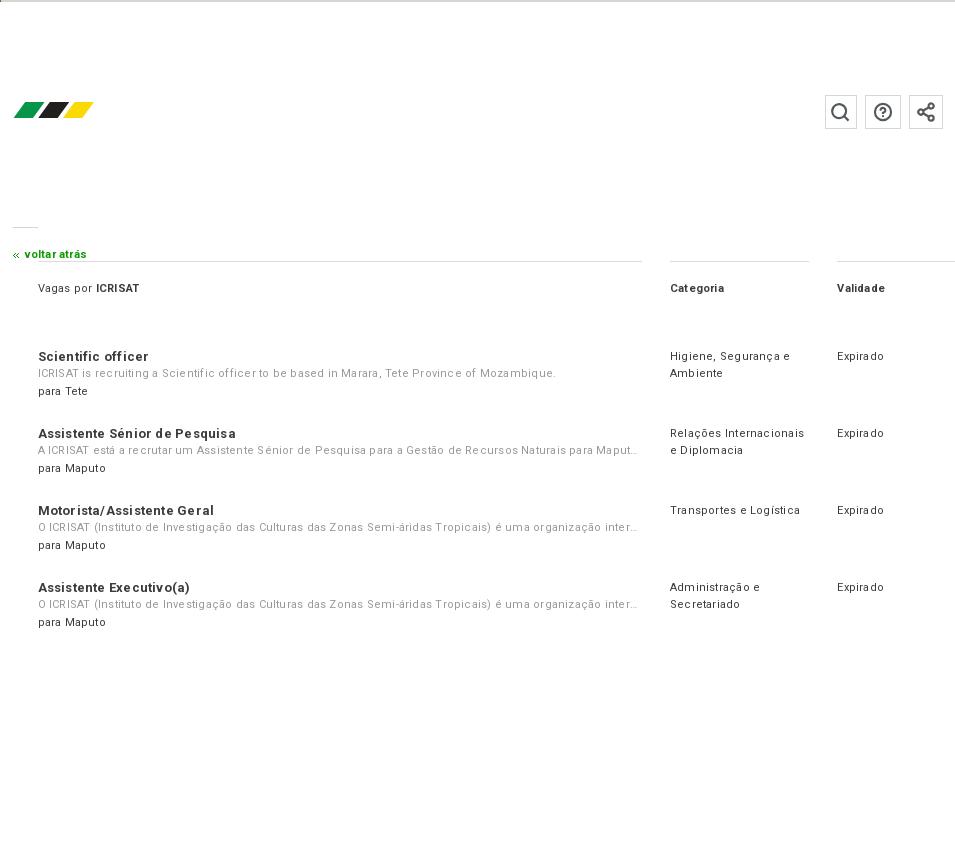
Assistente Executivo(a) (114, 587)
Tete (77, 391)
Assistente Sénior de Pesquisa (137, 433)
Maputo (85, 468)
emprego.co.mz (83, 111)
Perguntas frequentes (883, 112)
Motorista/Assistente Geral (126, 510)
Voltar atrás (56, 254)
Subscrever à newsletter (926, 112)
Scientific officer (94, 356)
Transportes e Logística (735, 510)
